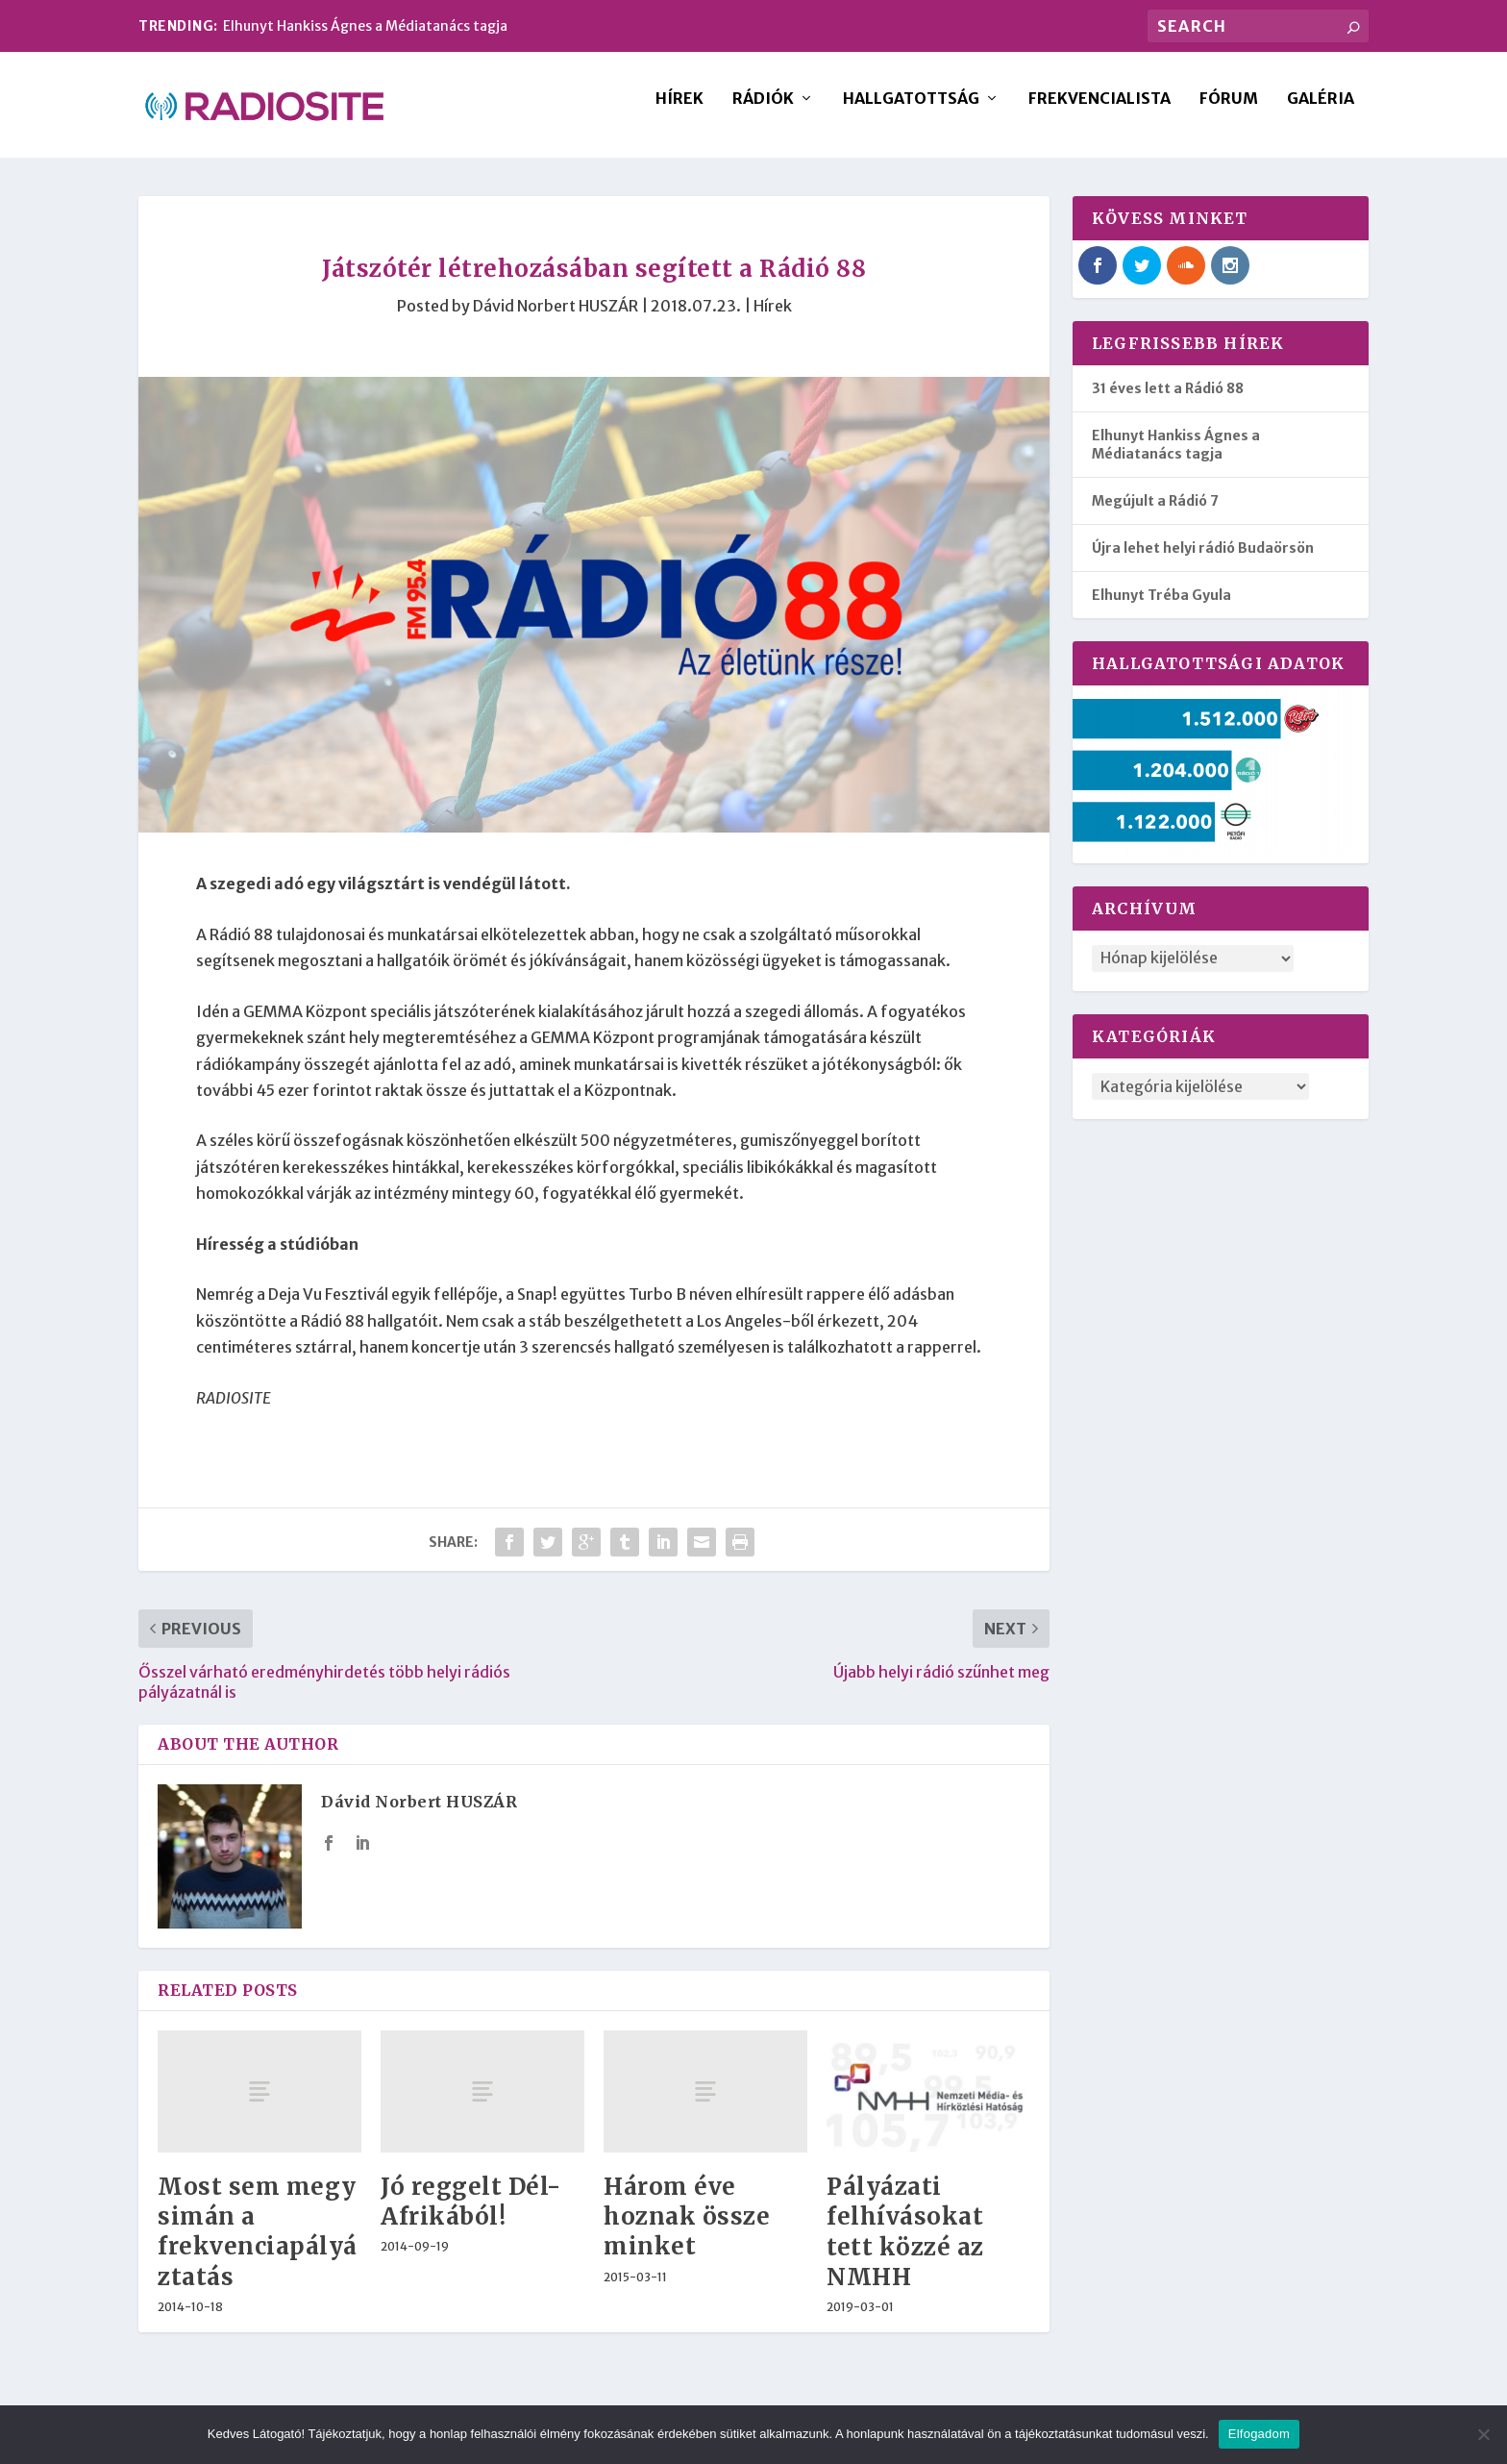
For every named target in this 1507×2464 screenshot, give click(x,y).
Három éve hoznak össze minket (687, 2230)
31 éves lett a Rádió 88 (1168, 402)
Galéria (1320, 112)
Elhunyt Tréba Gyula (1161, 608)
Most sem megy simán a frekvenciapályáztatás (258, 2245)
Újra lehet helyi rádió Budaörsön (1203, 561)
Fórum (1228, 112)
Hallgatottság (911, 112)
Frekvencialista (1099, 112)
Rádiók (763, 112)
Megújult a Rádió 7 (1155, 514)
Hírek (679, 112)
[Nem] (1483, 2434)
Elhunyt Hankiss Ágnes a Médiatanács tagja (365, 26)
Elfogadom (1259, 2434)
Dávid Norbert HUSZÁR (555, 319)
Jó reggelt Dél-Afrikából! (471, 2215)
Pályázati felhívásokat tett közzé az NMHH (905, 2245)
